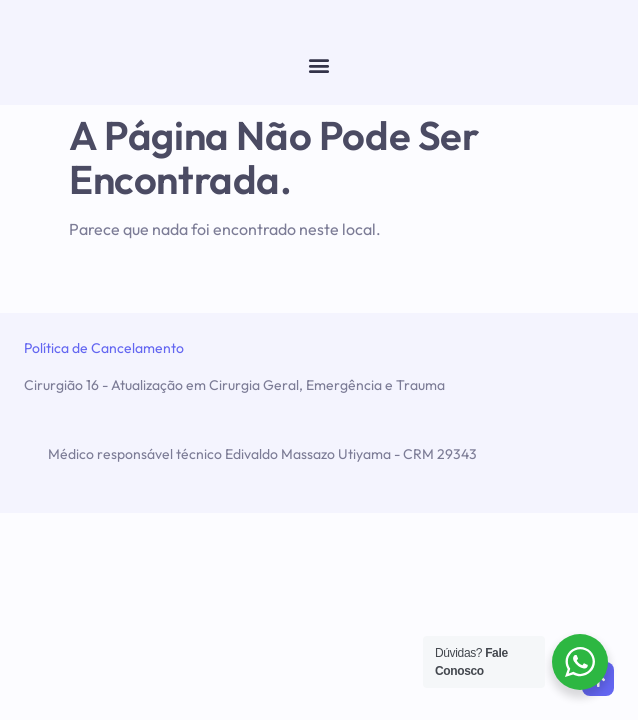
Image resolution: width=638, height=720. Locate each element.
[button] (319, 64)
